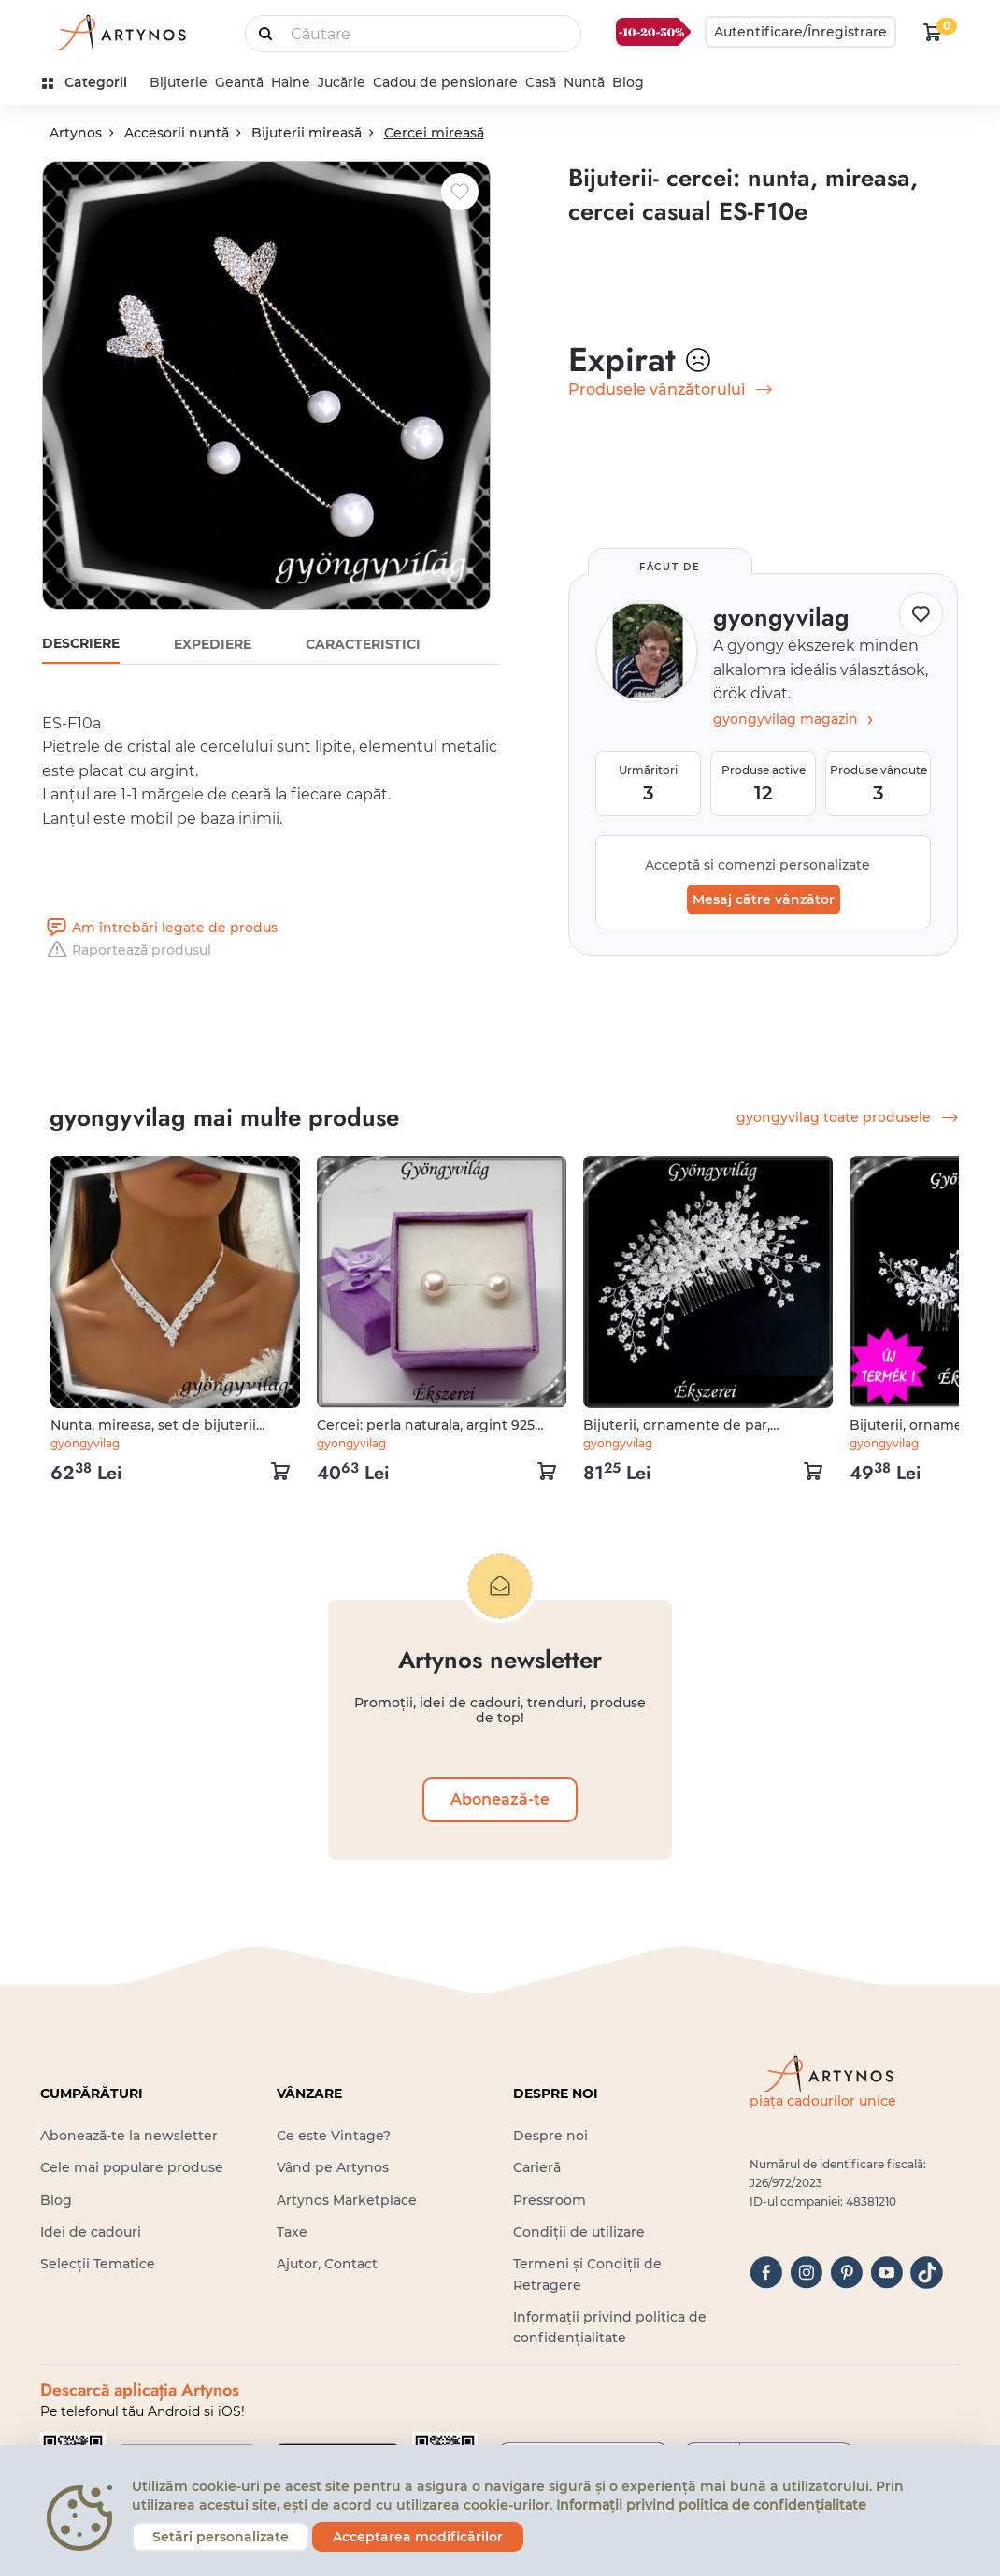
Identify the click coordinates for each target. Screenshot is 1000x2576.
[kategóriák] (92, 83)
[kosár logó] (932, 32)
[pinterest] (846, 2272)
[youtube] (886, 2272)
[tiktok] (926, 2272)
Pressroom (549, 2200)
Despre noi (550, 2135)
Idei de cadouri (90, 2231)
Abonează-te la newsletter (129, 2135)
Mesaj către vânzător (764, 899)
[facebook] (766, 2272)
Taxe (292, 2231)
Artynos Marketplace (347, 2200)
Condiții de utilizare (579, 2231)
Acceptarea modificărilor (418, 2536)
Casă (540, 82)
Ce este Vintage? (334, 2135)
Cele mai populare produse (131, 2167)
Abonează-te (500, 1799)
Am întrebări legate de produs (160, 927)
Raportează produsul (126, 950)
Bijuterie (178, 82)
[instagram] (806, 2272)
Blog (628, 82)
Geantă (239, 82)
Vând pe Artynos (333, 2167)
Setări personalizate (220, 2536)
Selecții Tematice (97, 2263)
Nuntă (584, 82)
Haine (290, 82)
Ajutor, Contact (327, 2263)
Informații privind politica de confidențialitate (711, 2505)
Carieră (537, 2167)
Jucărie (341, 82)
